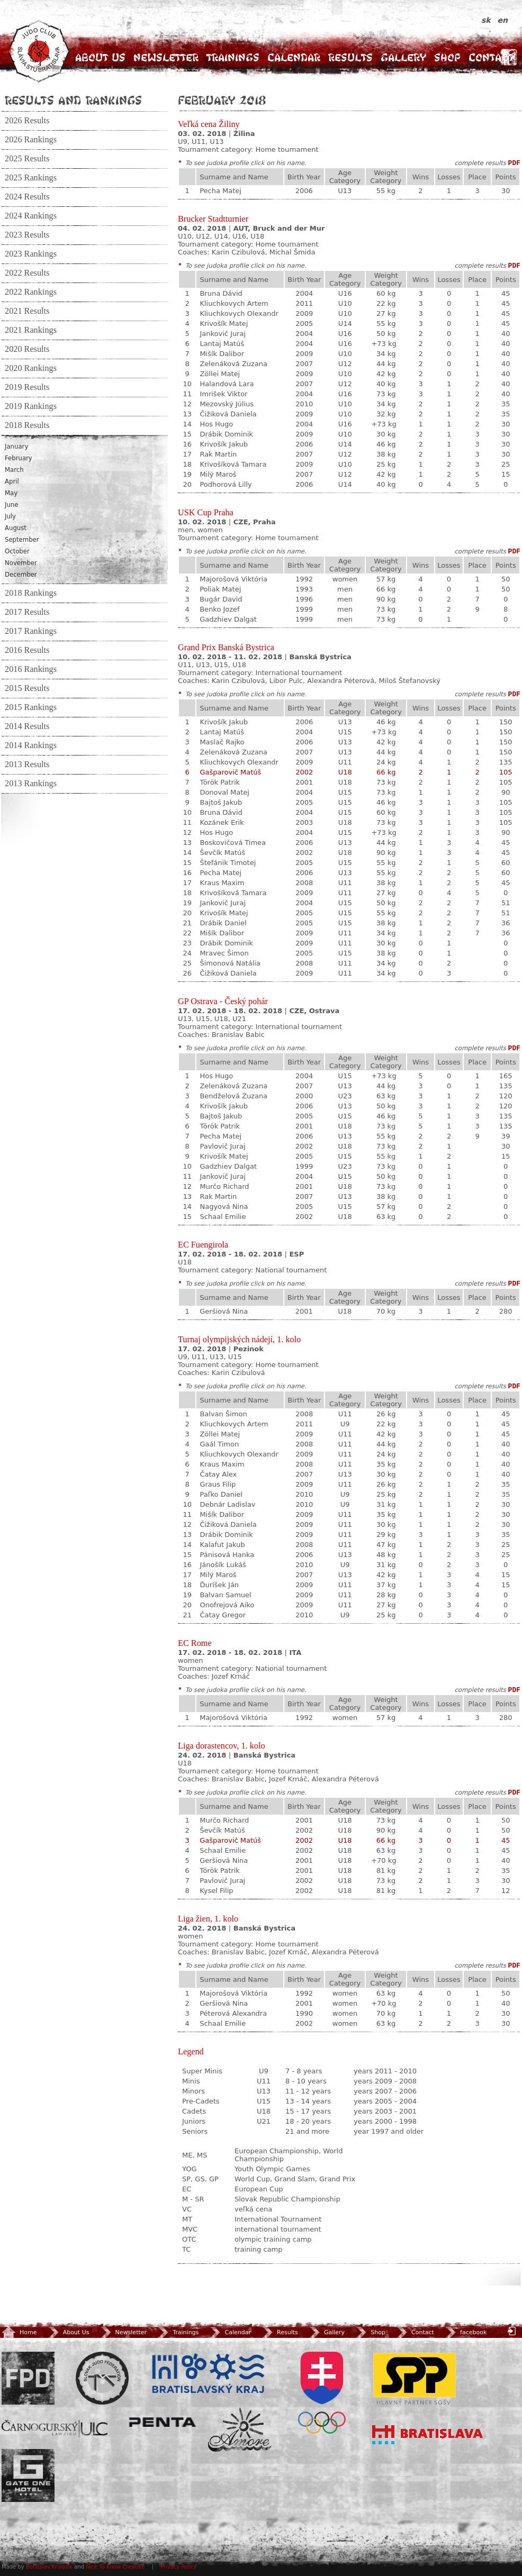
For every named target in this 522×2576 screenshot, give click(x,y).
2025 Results (27, 158)
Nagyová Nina (224, 1206)
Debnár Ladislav (227, 1504)
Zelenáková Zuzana (233, 364)
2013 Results (27, 764)
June (11, 504)
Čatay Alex (218, 1474)
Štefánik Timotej (228, 863)
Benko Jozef (220, 609)
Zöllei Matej (220, 374)
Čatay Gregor (223, 1615)
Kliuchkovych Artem (234, 303)
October (17, 551)
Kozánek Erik (222, 822)
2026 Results (27, 120)
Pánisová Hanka (227, 1555)
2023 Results (27, 235)
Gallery (403, 57)
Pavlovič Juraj (222, 1146)
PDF (514, 163)
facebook (465, 2332)
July (10, 516)
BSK (208, 2374)
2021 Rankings (31, 330)
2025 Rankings (31, 178)
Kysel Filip (216, 1891)
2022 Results (27, 273)
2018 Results (27, 425)
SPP (414, 2378)
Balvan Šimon (223, 1414)
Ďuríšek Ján (219, 1585)
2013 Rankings (31, 783)
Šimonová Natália (230, 963)
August (15, 528)
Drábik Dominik (226, 434)
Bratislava (427, 2434)
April (12, 481)
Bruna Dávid (221, 293)
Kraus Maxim (222, 883)
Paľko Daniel (221, 1494)
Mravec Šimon (224, 953)
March (14, 470)
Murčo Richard (224, 1186)
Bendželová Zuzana (233, 1096)
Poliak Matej (220, 589)
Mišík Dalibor (222, 354)
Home (19, 2332)
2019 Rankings (31, 406)
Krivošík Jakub (224, 444)
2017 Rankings (31, 631)
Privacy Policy (178, 2567)
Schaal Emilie (223, 1217)
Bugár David (221, 599)
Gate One (28, 2475)
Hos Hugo (216, 424)
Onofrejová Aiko (227, 1605)
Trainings (232, 57)
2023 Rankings (31, 254)
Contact (491, 57)
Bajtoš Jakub (221, 802)
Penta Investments (162, 2422)
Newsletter (166, 57)
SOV (322, 2393)
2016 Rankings (31, 669)
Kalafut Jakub (222, 1545)
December (21, 574)
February (18, 458)
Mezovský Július (227, 404)
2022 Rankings (31, 292)
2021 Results (27, 311)
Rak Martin (218, 454)
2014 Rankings (31, 745)
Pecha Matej (220, 191)
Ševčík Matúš (222, 853)
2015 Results (27, 688)
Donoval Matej (224, 792)
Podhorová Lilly (225, 484)
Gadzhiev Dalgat (228, 619)
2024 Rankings (31, 216)
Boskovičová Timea (233, 842)
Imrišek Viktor (223, 394)
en (503, 20)
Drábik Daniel (223, 923)
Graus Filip (218, 1484)
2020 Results (27, 349)
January (16, 446)
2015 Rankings (31, 707)
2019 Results (27, 387)
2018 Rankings (31, 593)
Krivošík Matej (224, 323)
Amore (240, 2430)
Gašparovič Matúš (230, 772)
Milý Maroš (218, 474)
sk (487, 20)
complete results (480, 163)
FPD (28, 2378)
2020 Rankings (31, 368)
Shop (447, 57)
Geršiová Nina (224, 1311)
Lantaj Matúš (222, 344)
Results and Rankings (73, 100)
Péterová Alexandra (233, 2013)
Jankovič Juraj (223, 334)
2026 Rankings (31, 139)
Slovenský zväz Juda (102, 2378)
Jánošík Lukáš (223, 1565)
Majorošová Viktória (233, 579)
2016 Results (27, 650)
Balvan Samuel (225, 1595)
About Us (100, 57)
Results (350, 57)
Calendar (293, 57)
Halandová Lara (227, 384)
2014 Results (27, 726)
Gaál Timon (219, 1444)
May (11, 493)
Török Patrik (220, 782)
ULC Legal (54, 2428)
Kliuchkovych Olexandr (239, 313)
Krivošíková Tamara (233, 464)
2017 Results (27, 612)
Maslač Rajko (222, 742)
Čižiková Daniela (228, 414)
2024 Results (27, 197)
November (21, 563)
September (22, 539)
